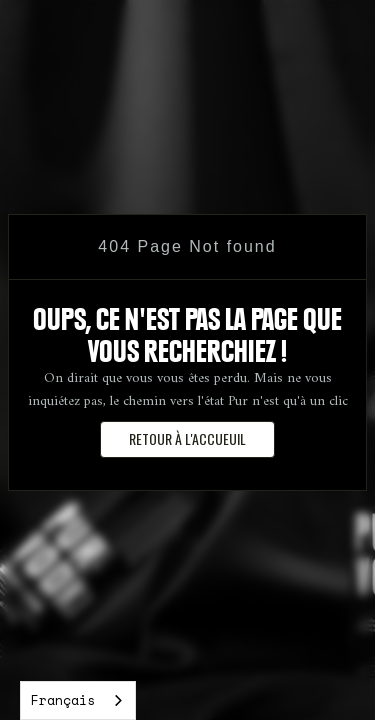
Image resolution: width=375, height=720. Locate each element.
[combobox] (78, 700)
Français (63, 700)
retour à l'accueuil (187, 438)
